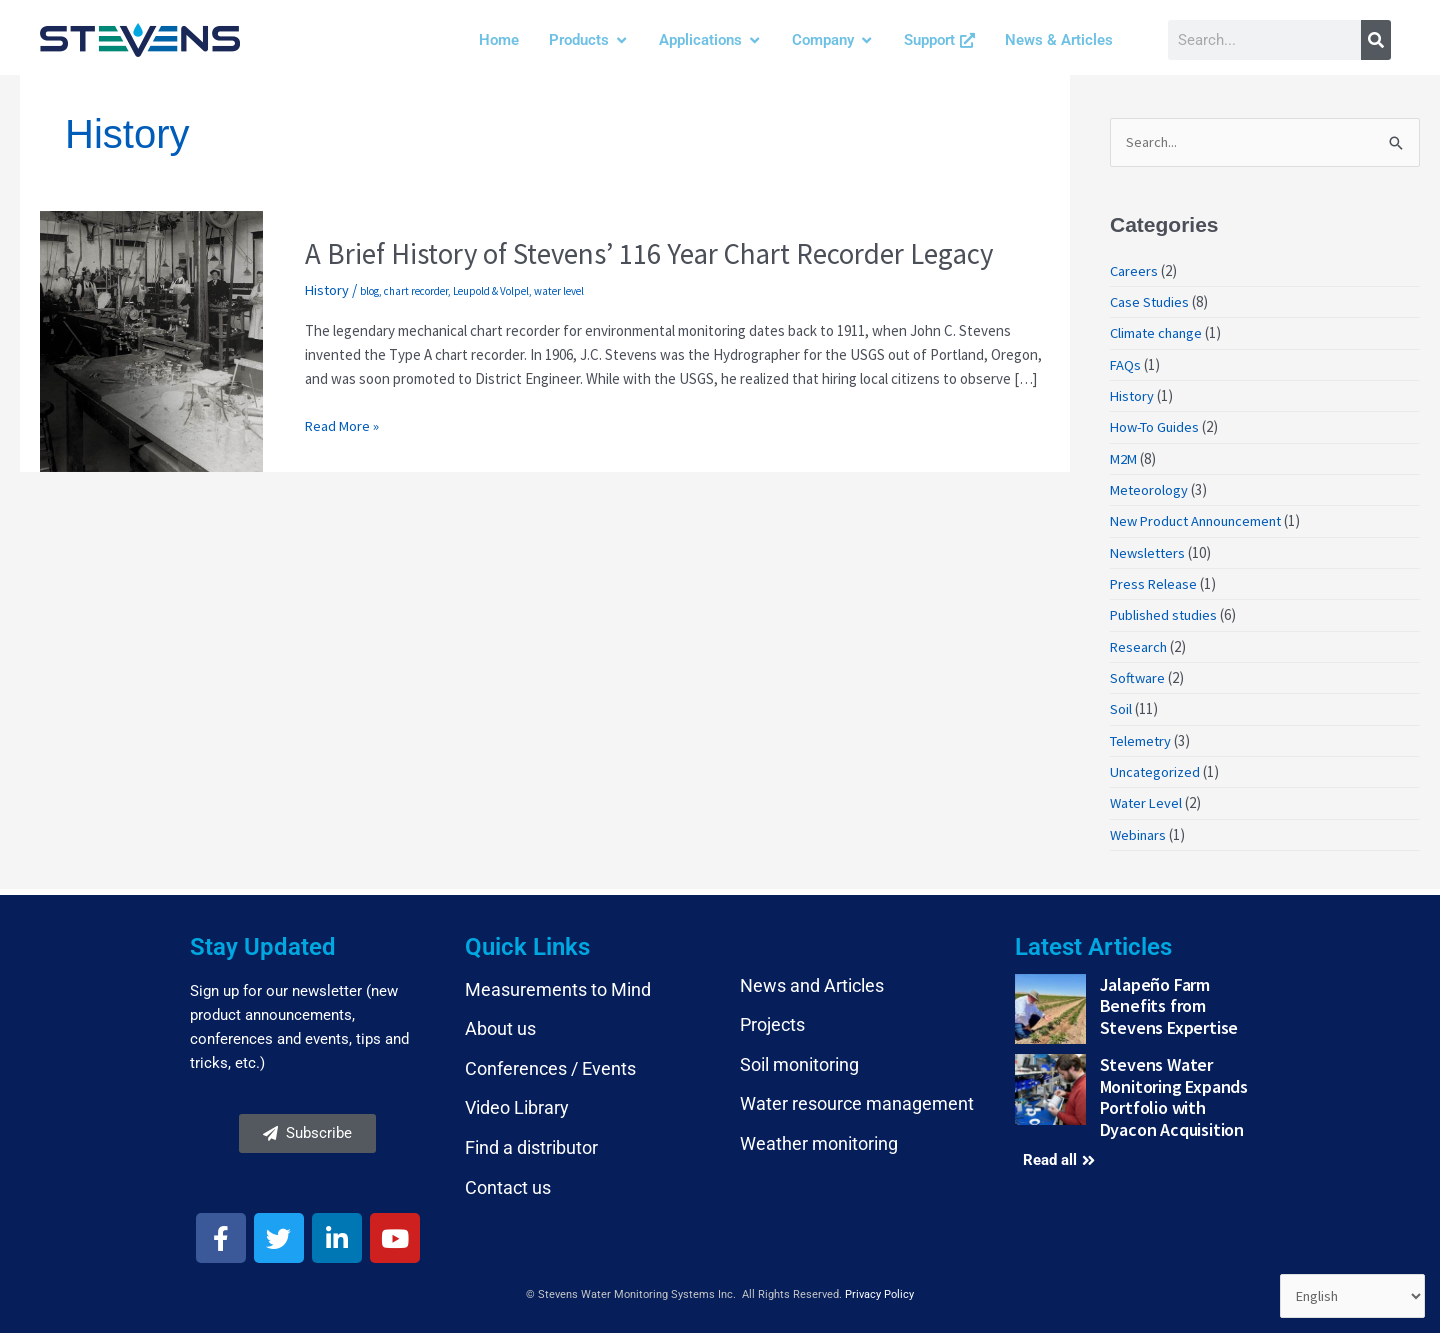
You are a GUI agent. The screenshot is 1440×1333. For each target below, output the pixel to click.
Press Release (1154, 581)
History (328, 289)
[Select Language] (1351, 1296)
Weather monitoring (819, 1137)
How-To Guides (1157, 426)
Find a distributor (531, 1141)
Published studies (1166, 612)
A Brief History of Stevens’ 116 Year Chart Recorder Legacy (666, 253)
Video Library (517, 1102)
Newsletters (1149, 550)
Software (1138, 674)
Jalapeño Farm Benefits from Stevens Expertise (1169, 1000)
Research (1139, 643)
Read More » (343, 425)
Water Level (1147, 798)
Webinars (1139, 829)
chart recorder (418, 291)
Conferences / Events (550, 1062)
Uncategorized (1156, 767)
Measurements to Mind (558, 983)
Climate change (1158, 333)
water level (561, 291)
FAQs (1126, 364)
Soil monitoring (799, 1058)
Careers (1134, 271)
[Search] (1376, 40)
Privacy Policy (879, 1289)
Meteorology (1150, 488)
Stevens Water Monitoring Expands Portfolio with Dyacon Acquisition (1174, 1092)
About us (500, 1023)
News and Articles (812, 979)
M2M (1124, 457)
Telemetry (1142, 736)
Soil (1121, 705)
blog (371, 291)
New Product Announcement (1201, 519)
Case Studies (1151, 302)
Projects (772, 1019)
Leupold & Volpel (493, 291)
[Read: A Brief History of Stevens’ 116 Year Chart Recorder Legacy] (151, 339)
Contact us (508, 1181)
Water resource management (857, 1098)
